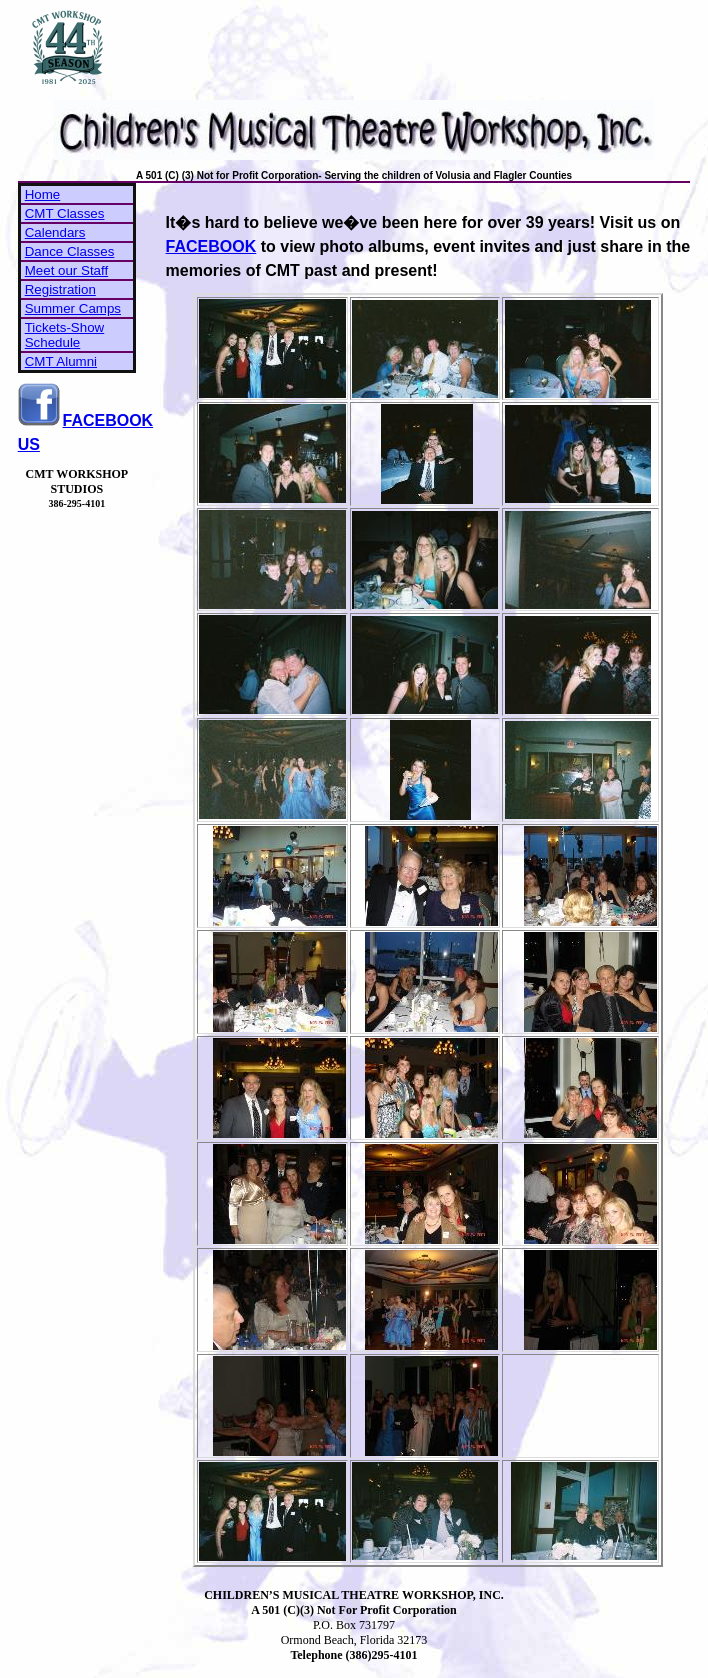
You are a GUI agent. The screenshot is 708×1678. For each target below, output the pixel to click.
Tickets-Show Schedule (65, 335)
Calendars (55, 232)
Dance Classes (70, 251)
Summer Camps (73, 308)
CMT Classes (65, 213)
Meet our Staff (66, 270)
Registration (60, 289)
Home (43, 194)
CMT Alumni (61, 361)
